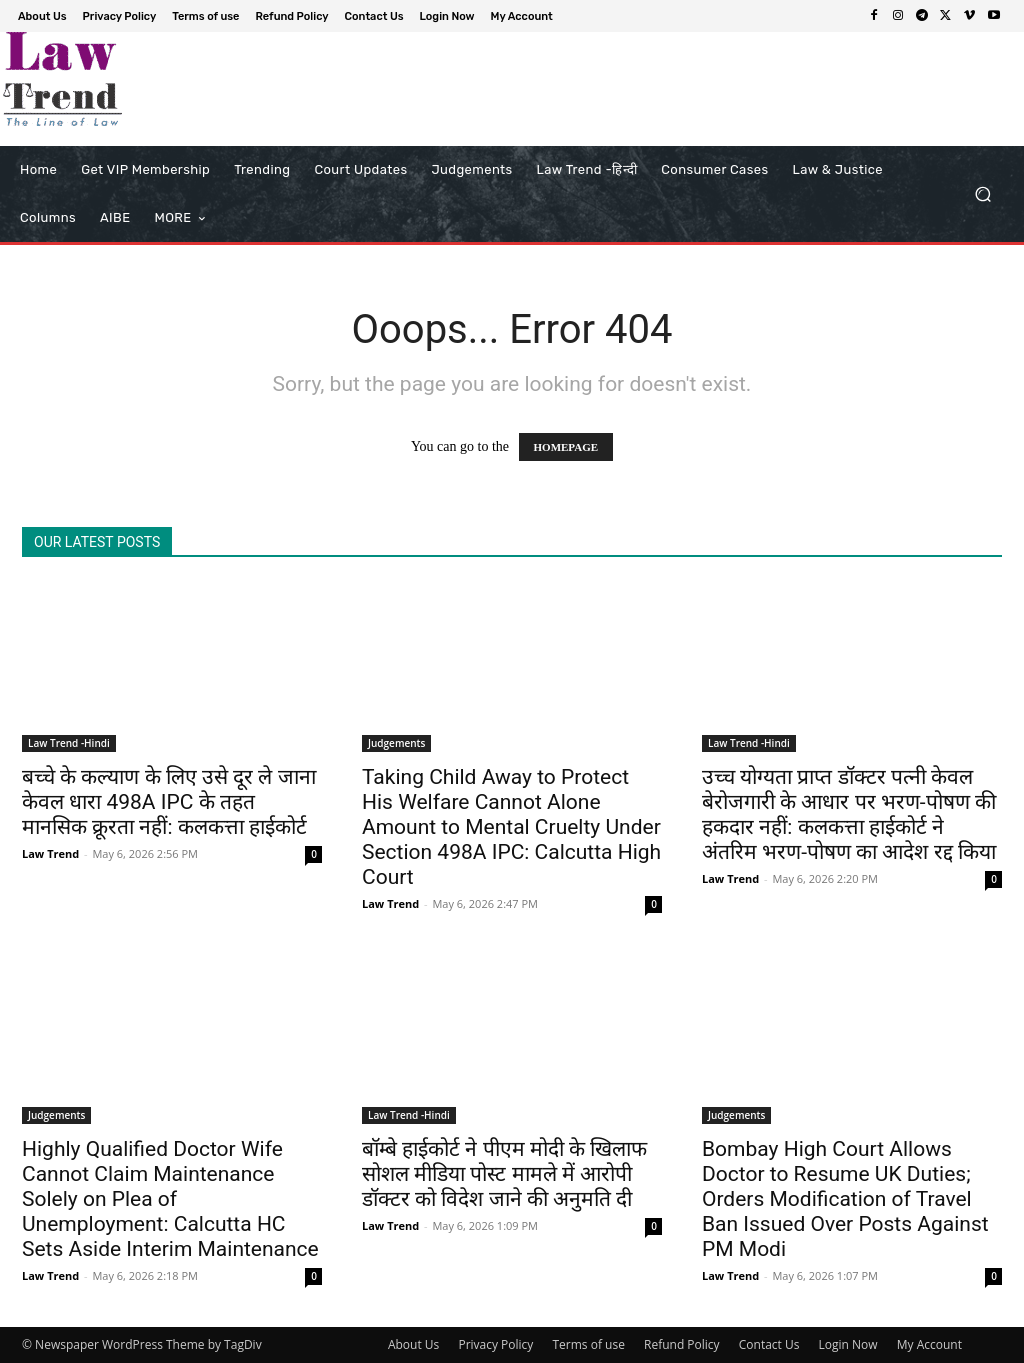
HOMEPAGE (566, 447)
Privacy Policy (495, 1344)
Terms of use (588, 1344)
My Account (929, 1344)
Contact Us (769, 1344)
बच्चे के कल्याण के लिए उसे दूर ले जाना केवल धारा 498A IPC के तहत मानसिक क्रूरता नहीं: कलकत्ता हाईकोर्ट (169, 802)
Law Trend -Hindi (69, 743)
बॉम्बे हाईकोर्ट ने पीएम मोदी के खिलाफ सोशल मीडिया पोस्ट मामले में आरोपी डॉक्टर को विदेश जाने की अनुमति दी (504, 1174)
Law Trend (50, 853)
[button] (982, 194)
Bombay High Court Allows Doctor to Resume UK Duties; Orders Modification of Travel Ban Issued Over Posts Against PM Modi (845, 1199)
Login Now (848, 1344)
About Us (413, 1344)
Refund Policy (682, 1344)
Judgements (396, 743)
